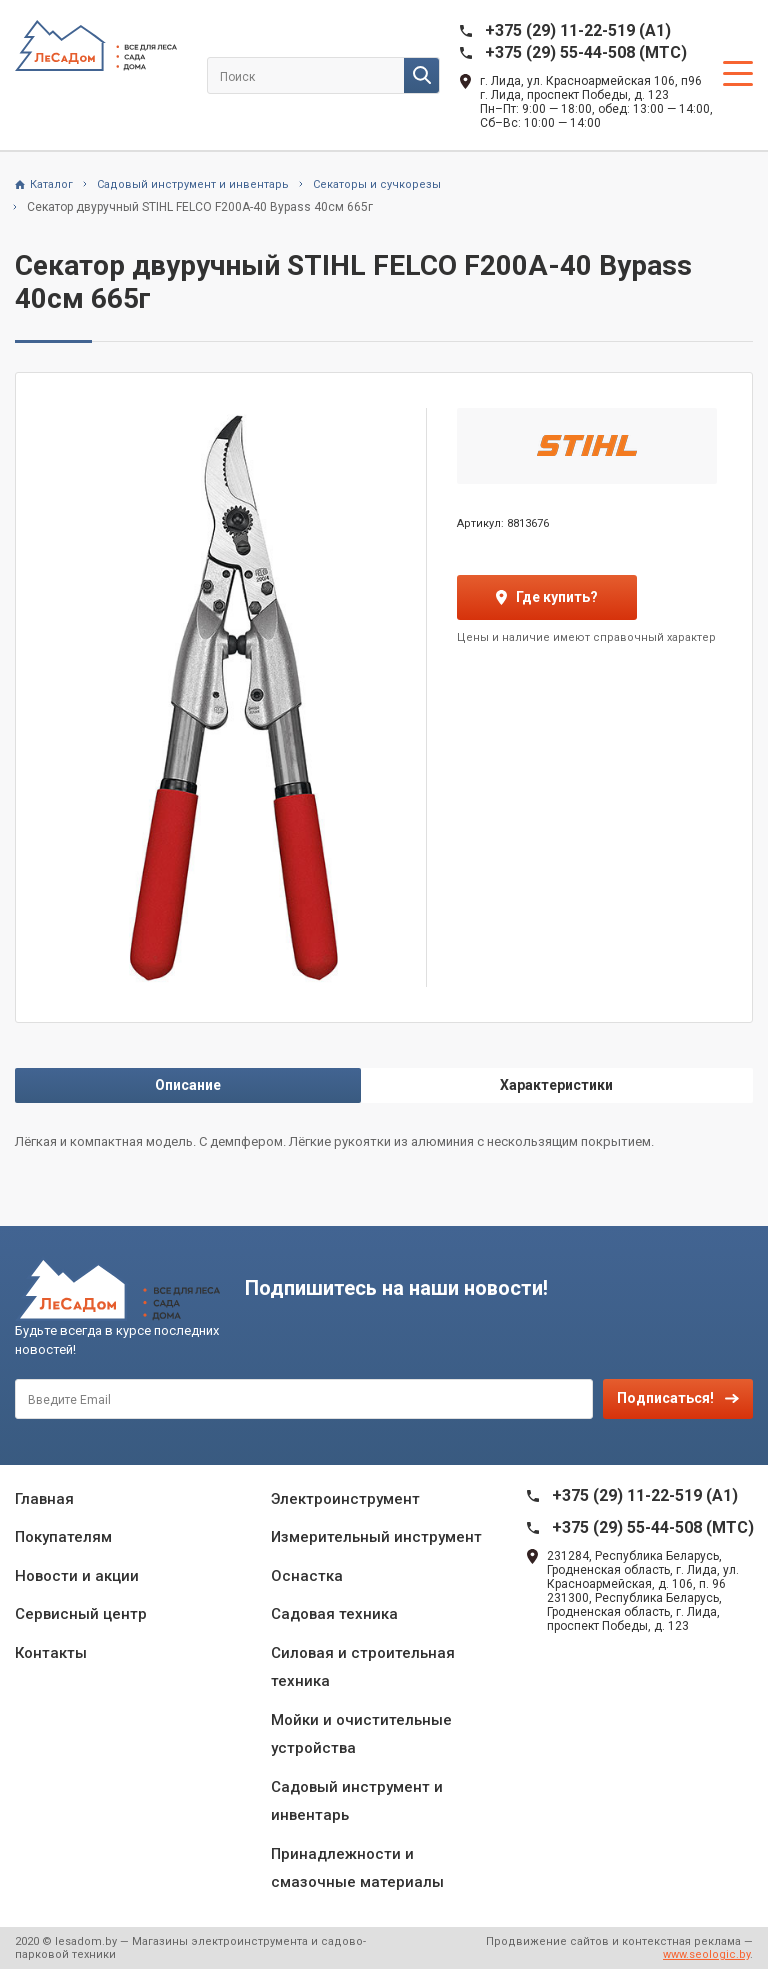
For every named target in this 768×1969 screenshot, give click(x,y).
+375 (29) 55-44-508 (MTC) (586, 52)
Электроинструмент (345, 1499)
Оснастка (307, 1576)
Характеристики (556, 1085)
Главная (44, 1499)
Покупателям (63, 1537)
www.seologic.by (706, 1954)
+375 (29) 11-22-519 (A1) (578, 30)
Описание (188, 1085)
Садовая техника (334, 1614)
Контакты (51, 1653)
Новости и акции (77, 1576)
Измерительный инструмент (376, 1537)
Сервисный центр (81, 1614)
